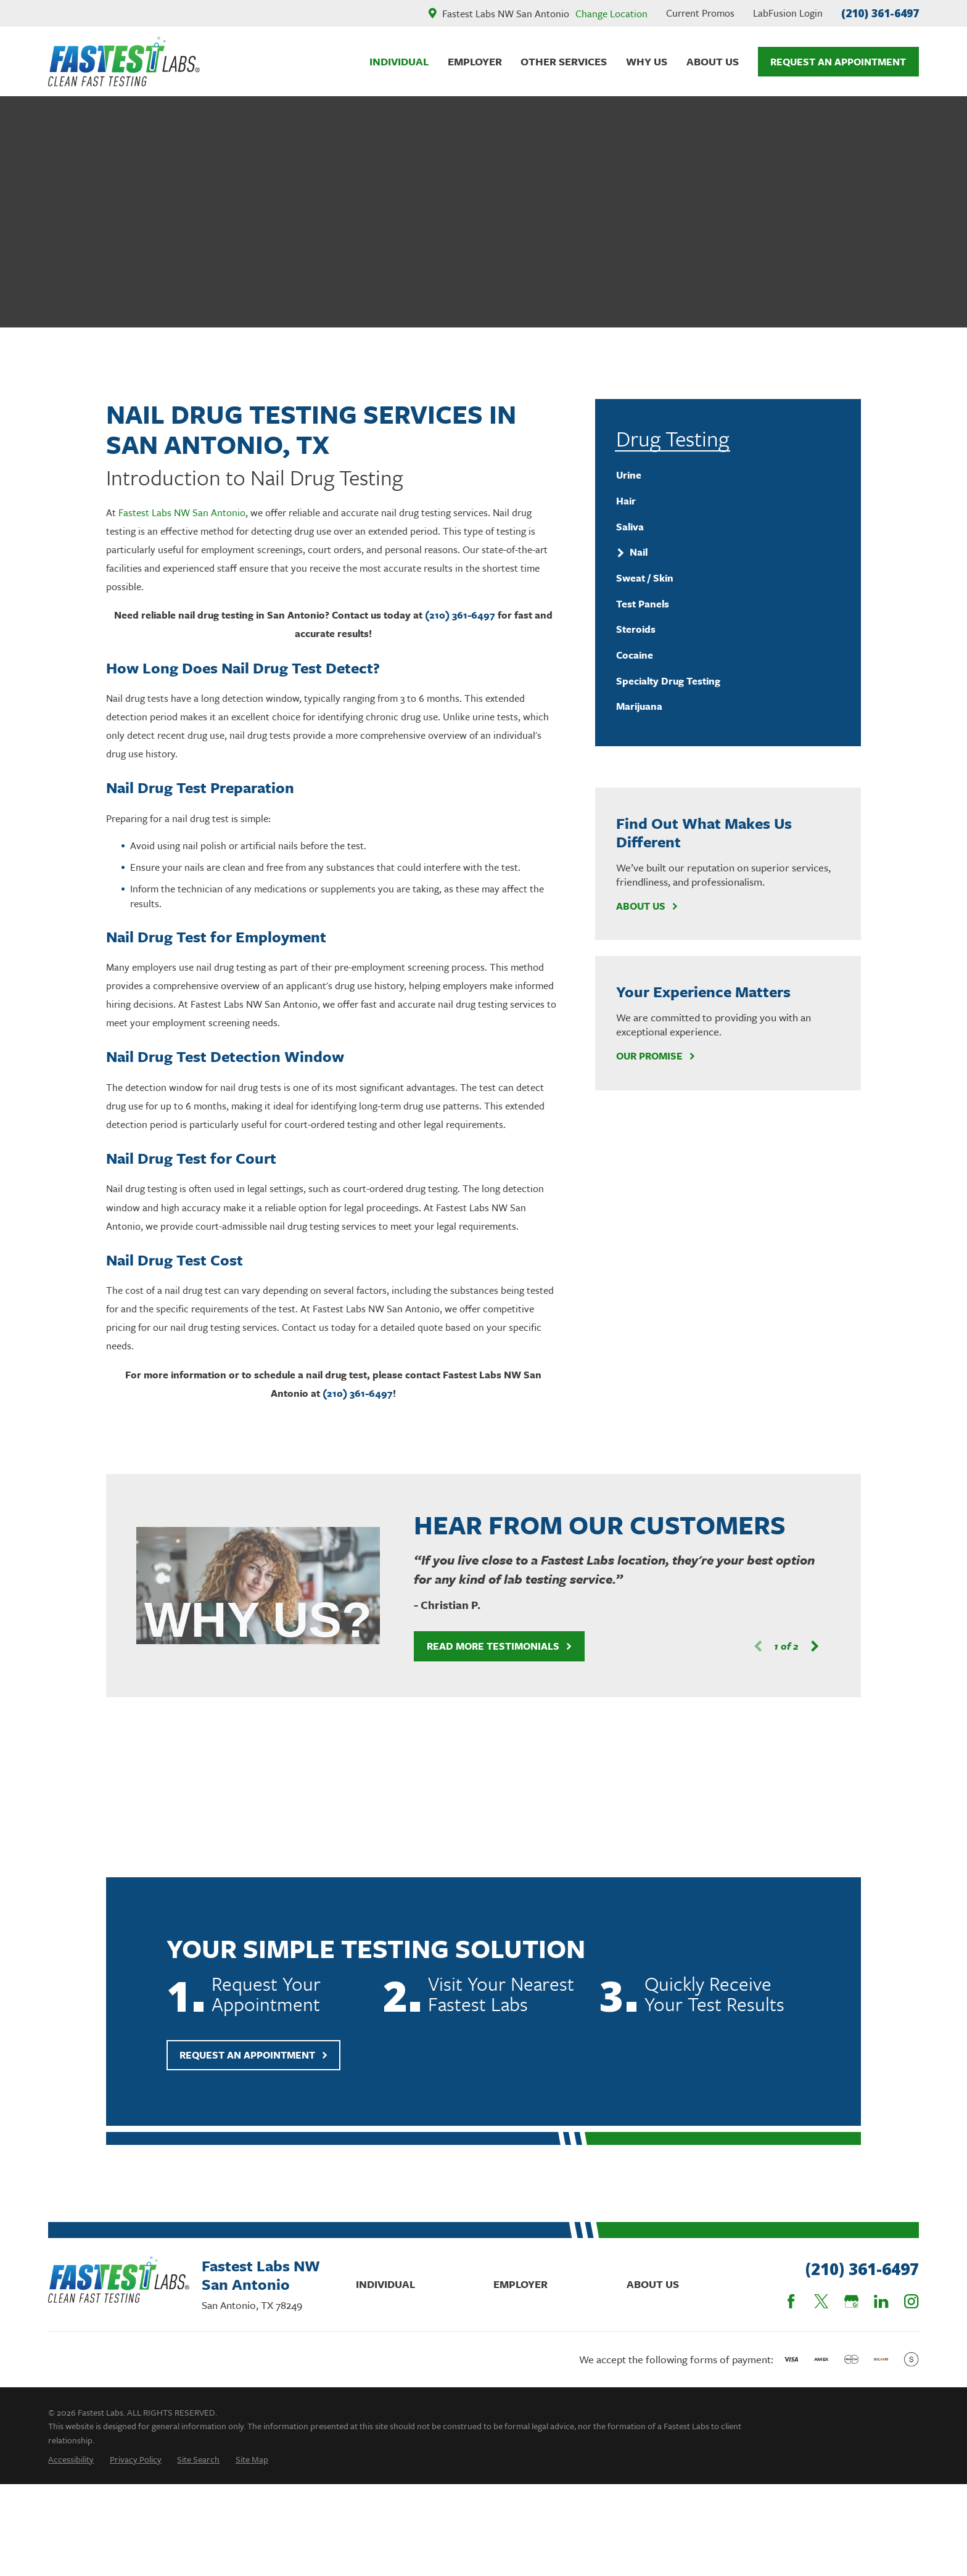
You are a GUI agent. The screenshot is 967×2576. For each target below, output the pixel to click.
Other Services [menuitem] (564, 61)
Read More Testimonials (488, 1646)
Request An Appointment (838, 61)
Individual (385, 2284)
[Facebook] (791, 2301)
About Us (647, 905)
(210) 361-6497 (880, 13)
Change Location (611, 13)
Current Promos (700, 13)
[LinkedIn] (881, 2301)
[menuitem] (727, 475)
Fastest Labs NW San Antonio (181, 512)
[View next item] (803, 1646)
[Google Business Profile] (851, 2301)
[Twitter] (821, 2301)
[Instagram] (911, 2301)
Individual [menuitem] (399, 61)
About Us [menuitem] (712, 61)
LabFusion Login (788, 13)
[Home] (124, 61)
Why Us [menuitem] (646, 61)
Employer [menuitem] (475, 61)
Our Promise (656, 1055)
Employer (520, 2284)
